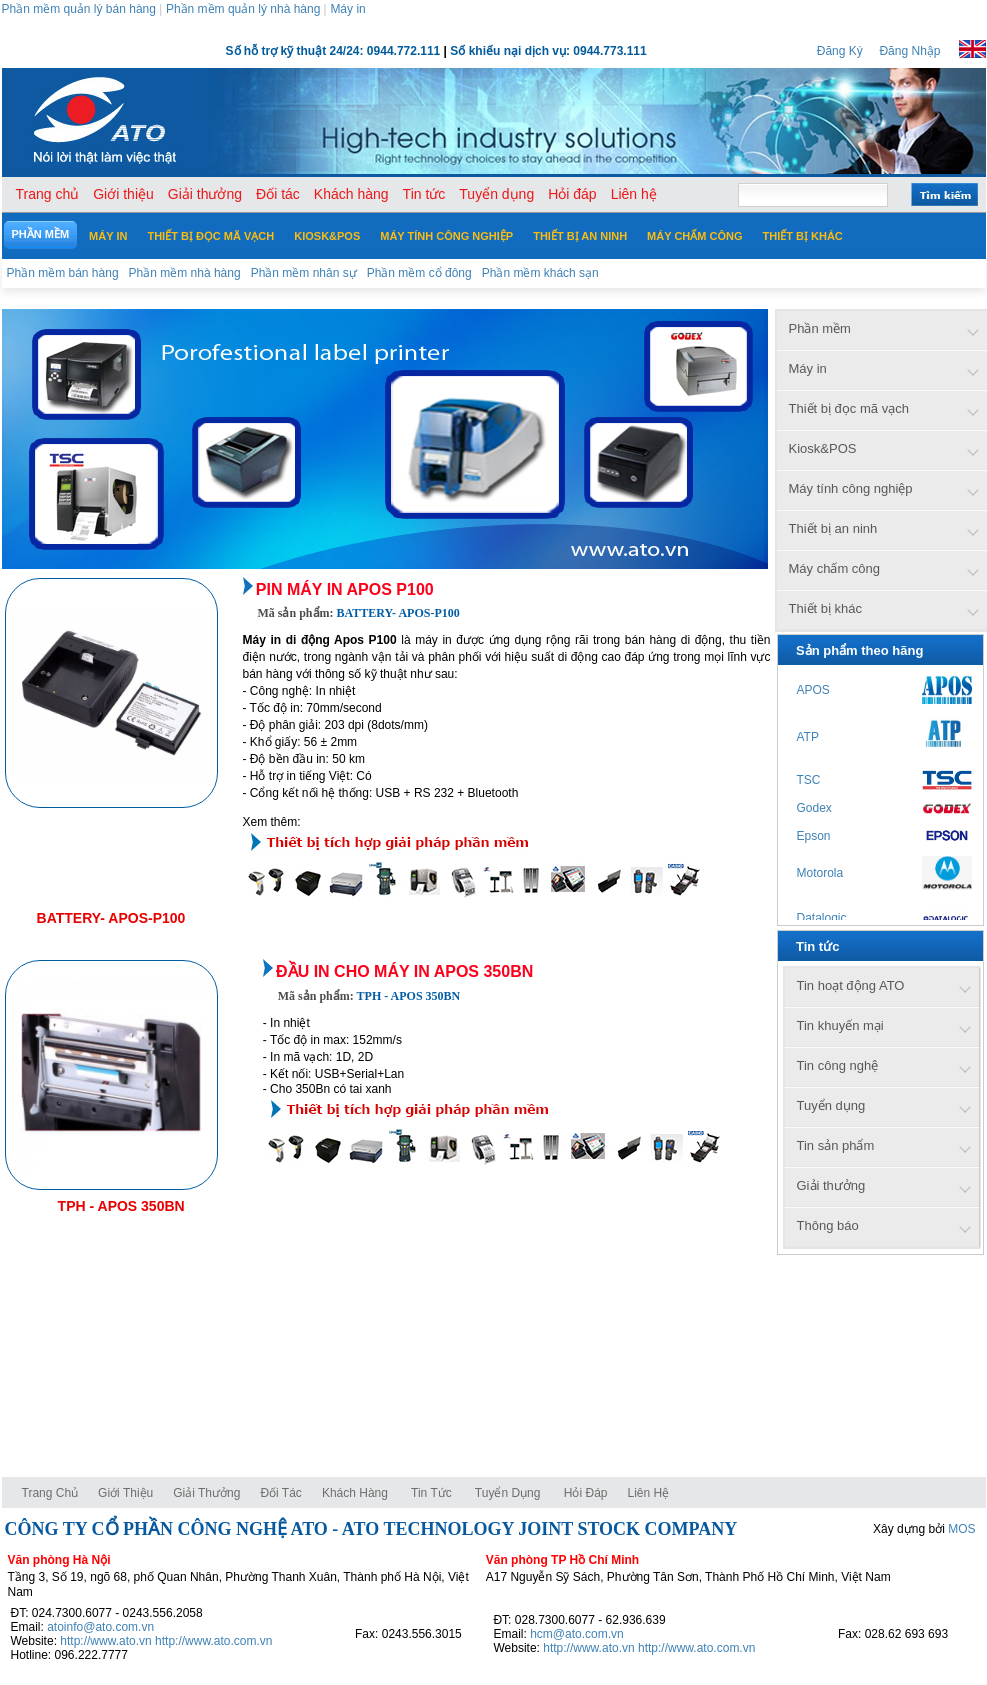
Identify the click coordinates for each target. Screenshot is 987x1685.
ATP (808, 737)
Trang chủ (50, 1493)
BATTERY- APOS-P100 (111, 918)
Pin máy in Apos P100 (345, 589)
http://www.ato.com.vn (213, 1641)
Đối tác (280, 1493)
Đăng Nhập (909, 51)
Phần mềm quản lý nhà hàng (243, 9)
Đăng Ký (840, 51)
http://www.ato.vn (105, 1641)
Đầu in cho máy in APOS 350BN (404, 971)
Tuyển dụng (508, 1493)
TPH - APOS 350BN (121, 1206)
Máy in (347, 9)
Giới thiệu (125, 1493)
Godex (814, 808)
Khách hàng (356, 1493)
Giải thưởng (206, 1493)
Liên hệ (649, 1493)
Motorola (820, 873)
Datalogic (822, 918)
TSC (809, 780)
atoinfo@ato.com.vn (100, 1627)
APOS (813, 690)
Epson (814, 836)
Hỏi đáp (586, 1493)
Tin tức (431, 1493)
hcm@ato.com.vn (577, 1634)
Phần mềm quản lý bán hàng (79, 9)
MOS (961, 1529)
